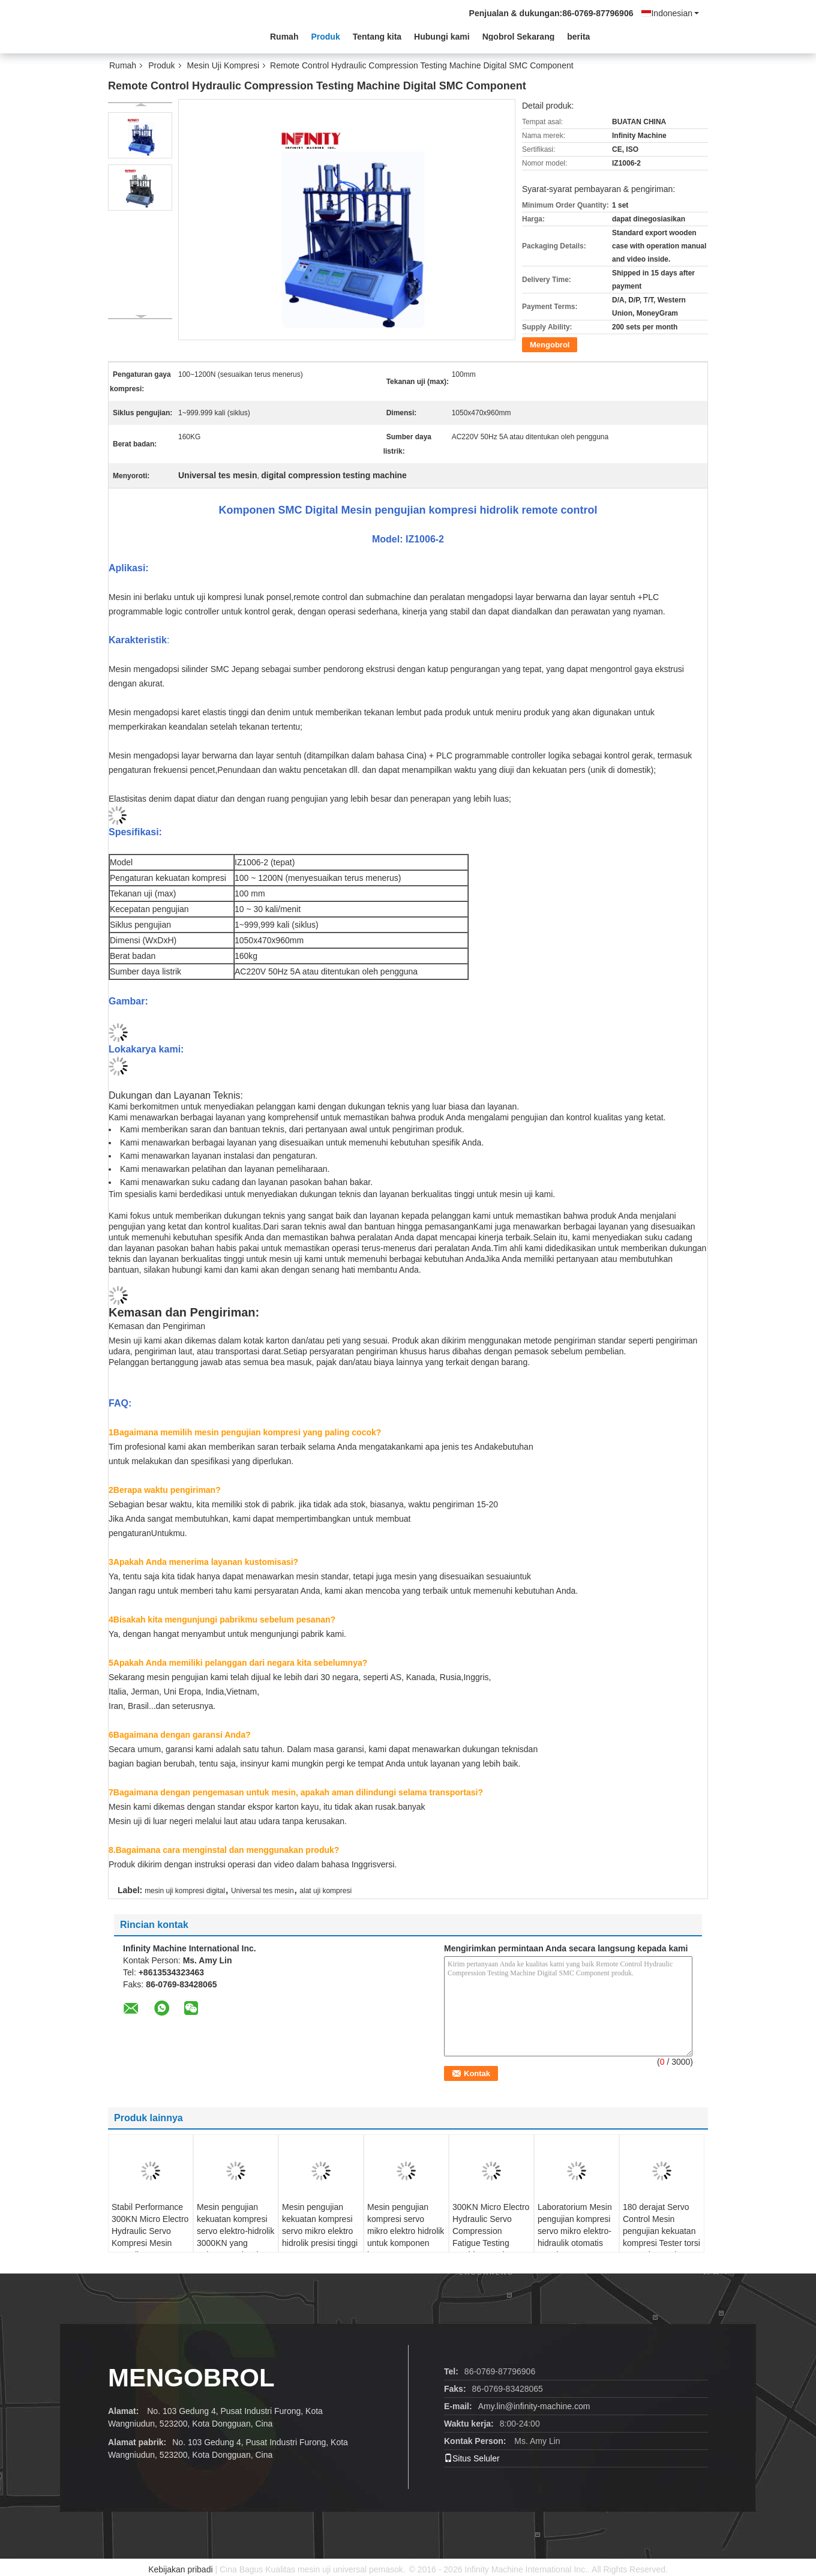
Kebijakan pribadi (180, 2569)
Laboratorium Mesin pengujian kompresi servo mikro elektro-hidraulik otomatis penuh (575, 2231)
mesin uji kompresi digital (185, 1891)
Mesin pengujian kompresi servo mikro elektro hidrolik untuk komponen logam (405, 2231)
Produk (325, 36)
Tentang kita (377, 36)
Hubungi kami (442, 36)
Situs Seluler (472, 2458)
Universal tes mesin (262, 1891)
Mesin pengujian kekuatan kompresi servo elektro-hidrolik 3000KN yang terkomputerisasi (235, 2231)
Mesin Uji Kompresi (223, 65)
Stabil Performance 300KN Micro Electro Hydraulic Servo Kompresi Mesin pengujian (150, 2231)
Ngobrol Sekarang (518, 36)
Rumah (284, 36)
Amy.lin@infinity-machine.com (534, 2406)
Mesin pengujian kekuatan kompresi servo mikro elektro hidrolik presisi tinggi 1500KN (320, 2231)
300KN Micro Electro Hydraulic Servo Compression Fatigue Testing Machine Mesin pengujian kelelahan (490, 2237)
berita (578, 36)
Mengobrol (549, 344)
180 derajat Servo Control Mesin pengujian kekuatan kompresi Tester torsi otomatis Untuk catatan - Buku (661, 2237)
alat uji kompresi (325, 1891)
